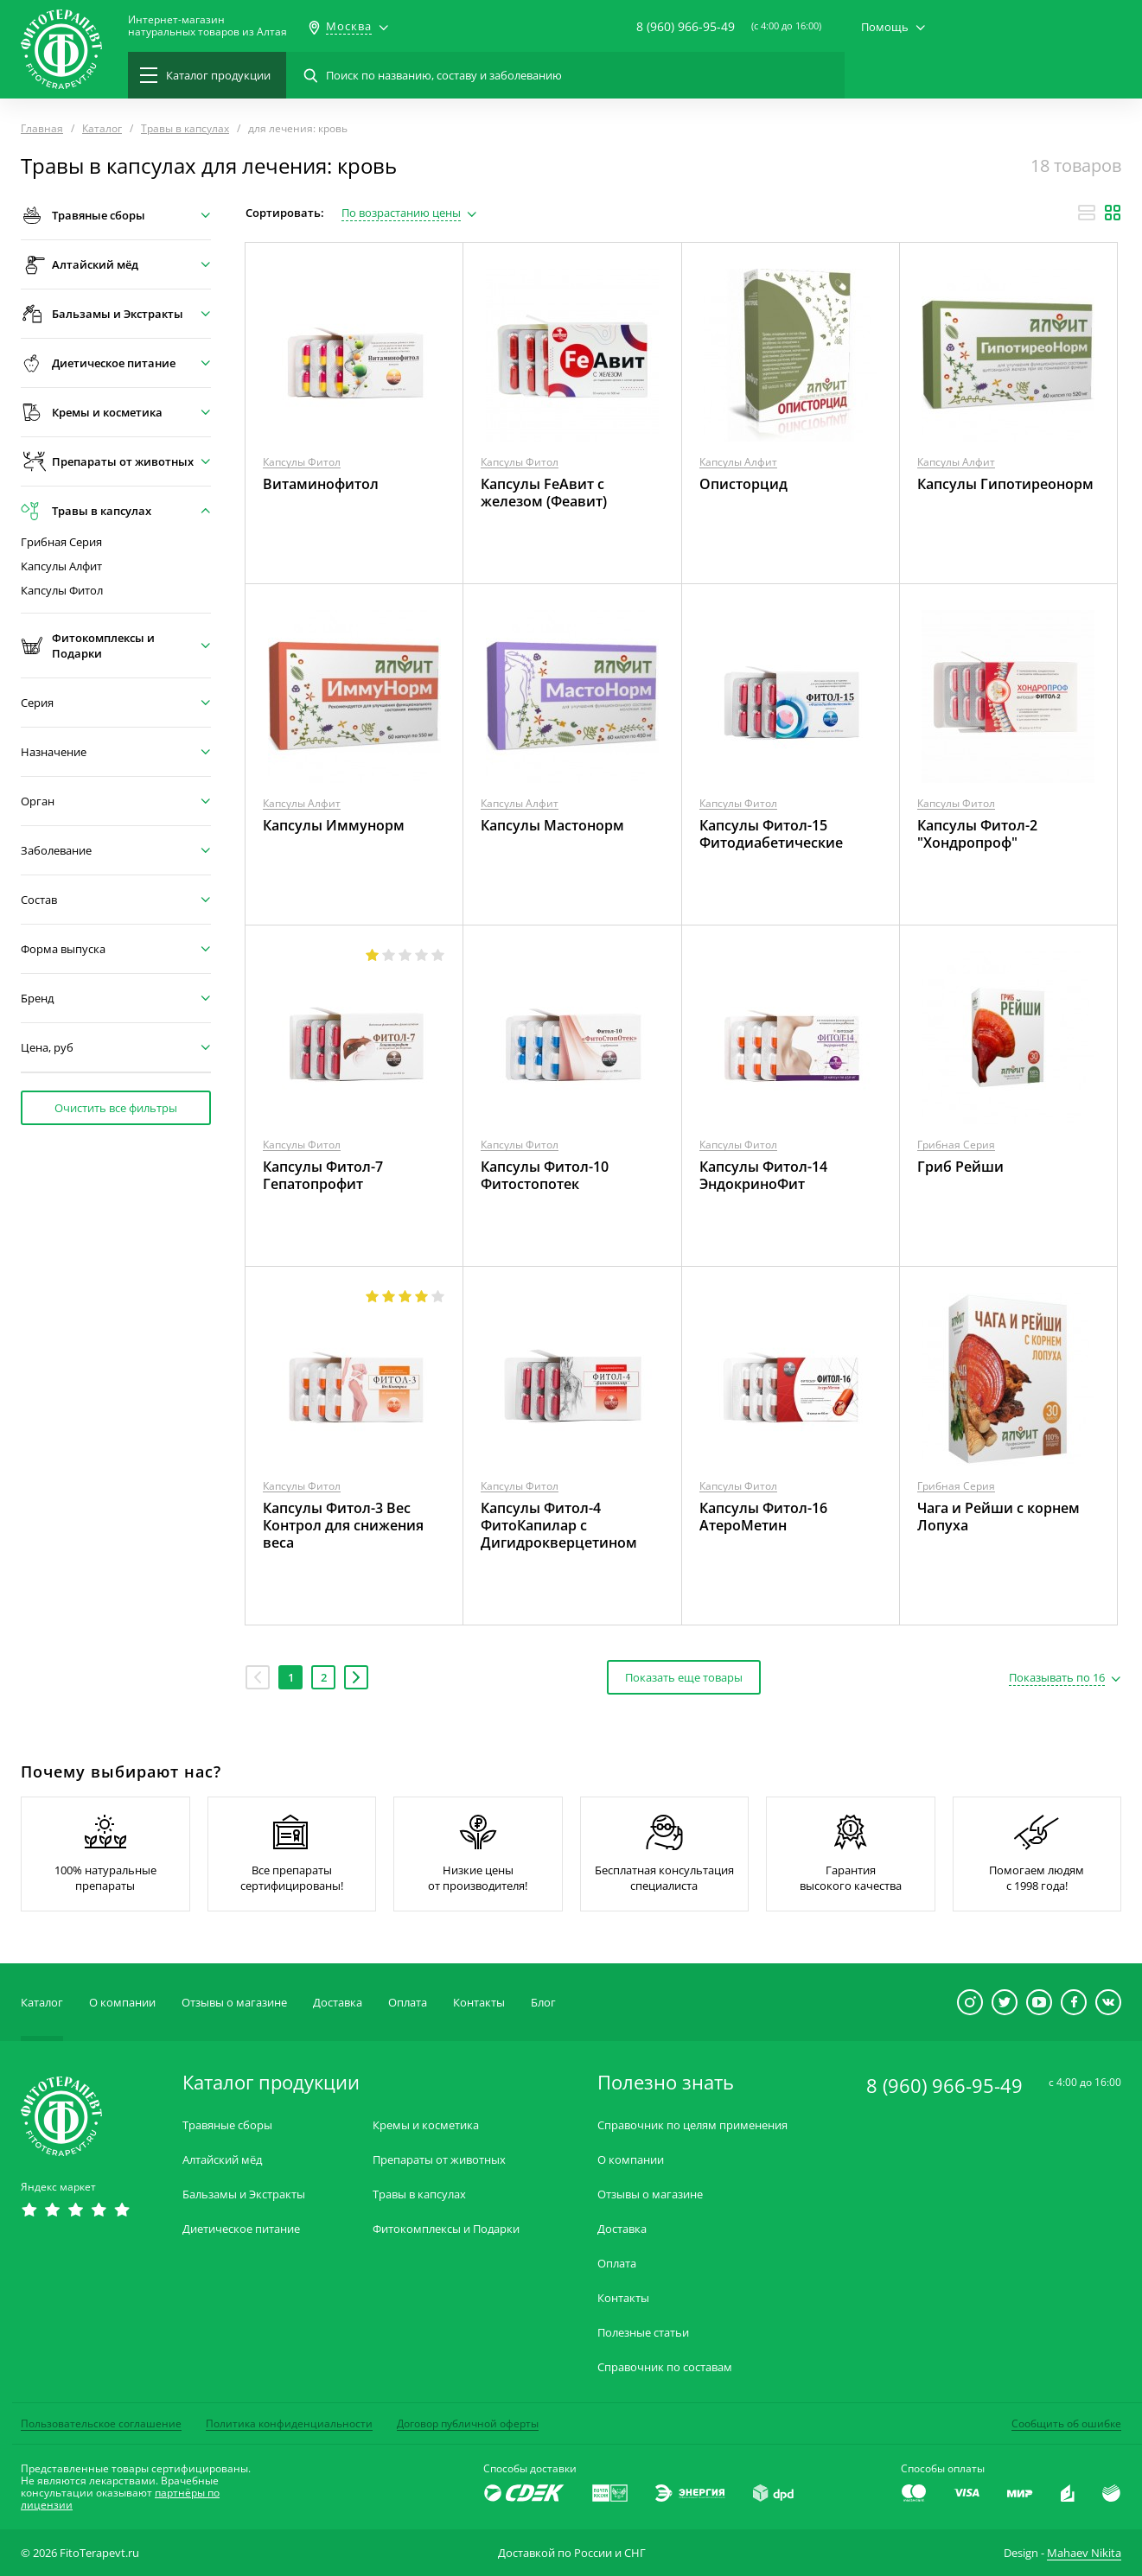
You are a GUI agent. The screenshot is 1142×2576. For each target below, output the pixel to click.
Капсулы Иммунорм (334, 825)
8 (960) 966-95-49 (685, 26)
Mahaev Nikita (1084, 2552)
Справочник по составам (664, 2367)
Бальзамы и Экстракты (243, 2194)
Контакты (479, 2002)
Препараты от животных (439, 2160)
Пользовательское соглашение (101, 2423)
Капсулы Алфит (61, 566)
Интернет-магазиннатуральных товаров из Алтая (207, 26)
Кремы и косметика (426, 2125)
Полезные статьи (643, 2332)
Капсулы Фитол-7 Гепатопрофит (323, 1175)
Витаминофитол (321, 483)
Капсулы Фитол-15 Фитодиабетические (771, 834)
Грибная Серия (61, 542)
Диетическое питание (241, 2229)
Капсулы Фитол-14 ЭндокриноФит (763, 1175)
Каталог (42, 2002)
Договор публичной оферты (468, 2423)
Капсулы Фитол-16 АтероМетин (763, 1516)
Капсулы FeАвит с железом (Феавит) (544, 492)
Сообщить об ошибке (1066, 2423)
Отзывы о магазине (234, 2002)
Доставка (337, 2002)
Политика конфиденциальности (289, 2423)
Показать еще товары (684, 1677)
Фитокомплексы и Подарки (446, 2229)
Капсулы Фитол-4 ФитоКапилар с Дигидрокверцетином (559, 1525)
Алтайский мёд (222, 2160)
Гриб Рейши (960, 1166)
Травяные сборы (227, 2125)
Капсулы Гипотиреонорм (1005, 483)
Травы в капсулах (419, 2194)
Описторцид (743, 483)
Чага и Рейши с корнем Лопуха (998, 1516)
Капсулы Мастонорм (552, 825)
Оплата (407, 2002)
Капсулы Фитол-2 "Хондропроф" (977, 834)
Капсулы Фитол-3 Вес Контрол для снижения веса (343, 1525)
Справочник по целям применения (692, 2125)
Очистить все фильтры (115, 1108)
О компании (122, 2002)
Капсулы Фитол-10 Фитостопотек (545, 1175)
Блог (543, 2002)
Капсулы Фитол (62, 590)
